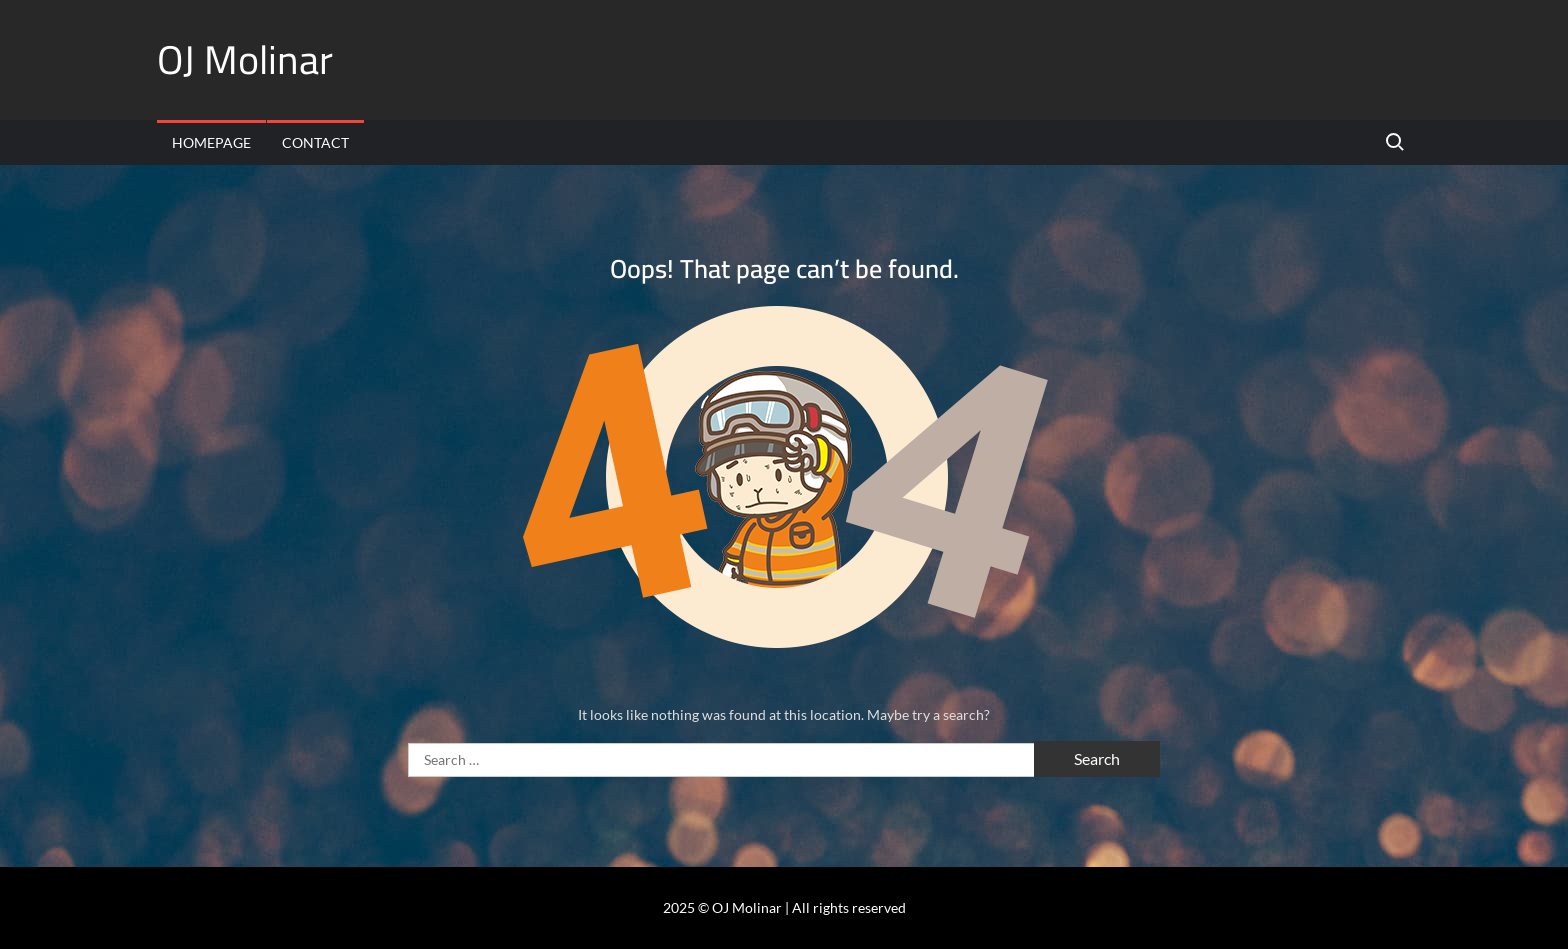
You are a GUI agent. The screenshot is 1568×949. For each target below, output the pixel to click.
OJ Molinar (245, 59)
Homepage (211, 142)
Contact (315, 142)
